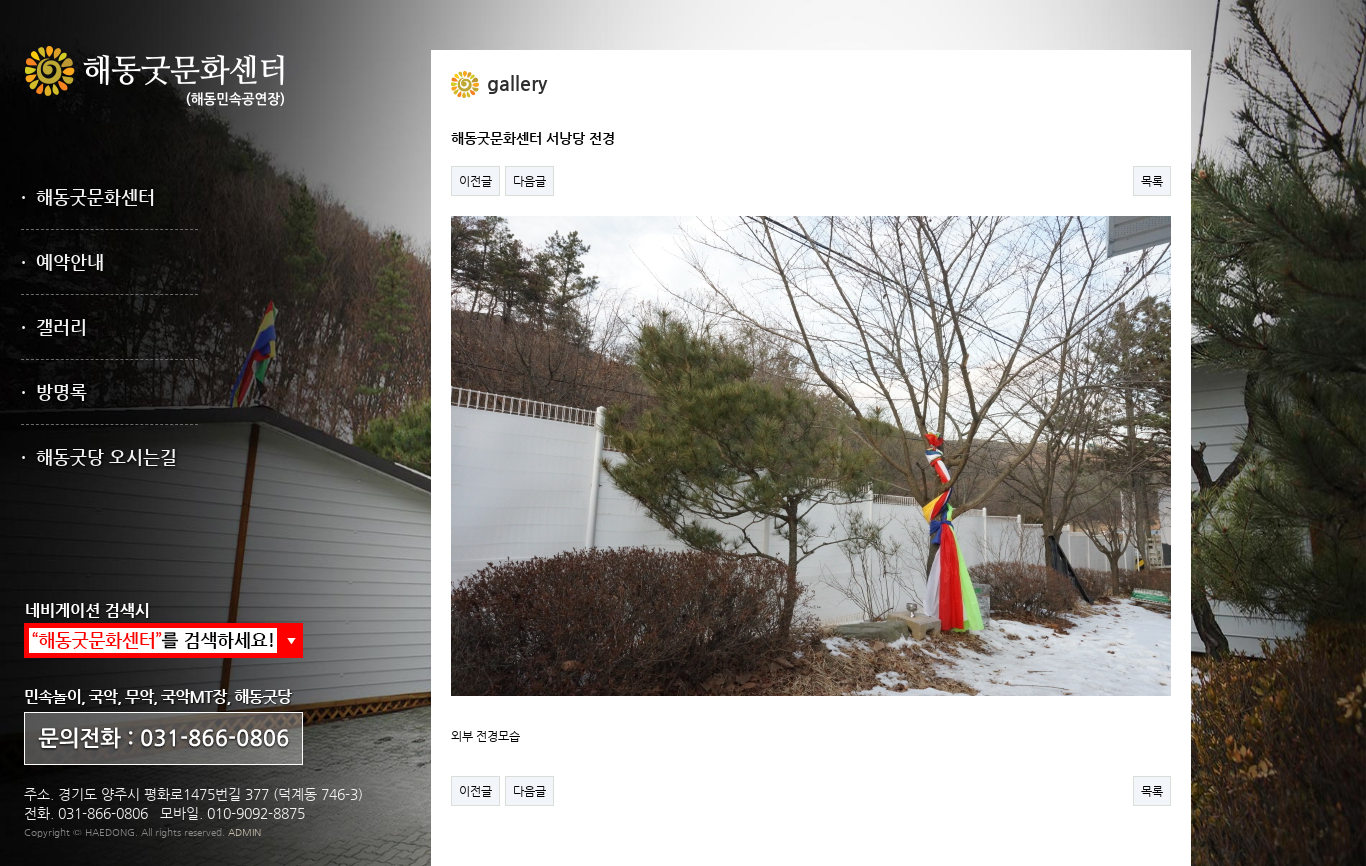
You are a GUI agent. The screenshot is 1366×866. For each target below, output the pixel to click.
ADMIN (244, 832)
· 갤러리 (54, 326)
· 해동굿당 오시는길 (99, 456)
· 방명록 (54, 391)
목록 (1152, 181)
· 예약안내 (62, 261)
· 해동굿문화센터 (88, 196)
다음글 (529, 181)
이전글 (475, 181)
